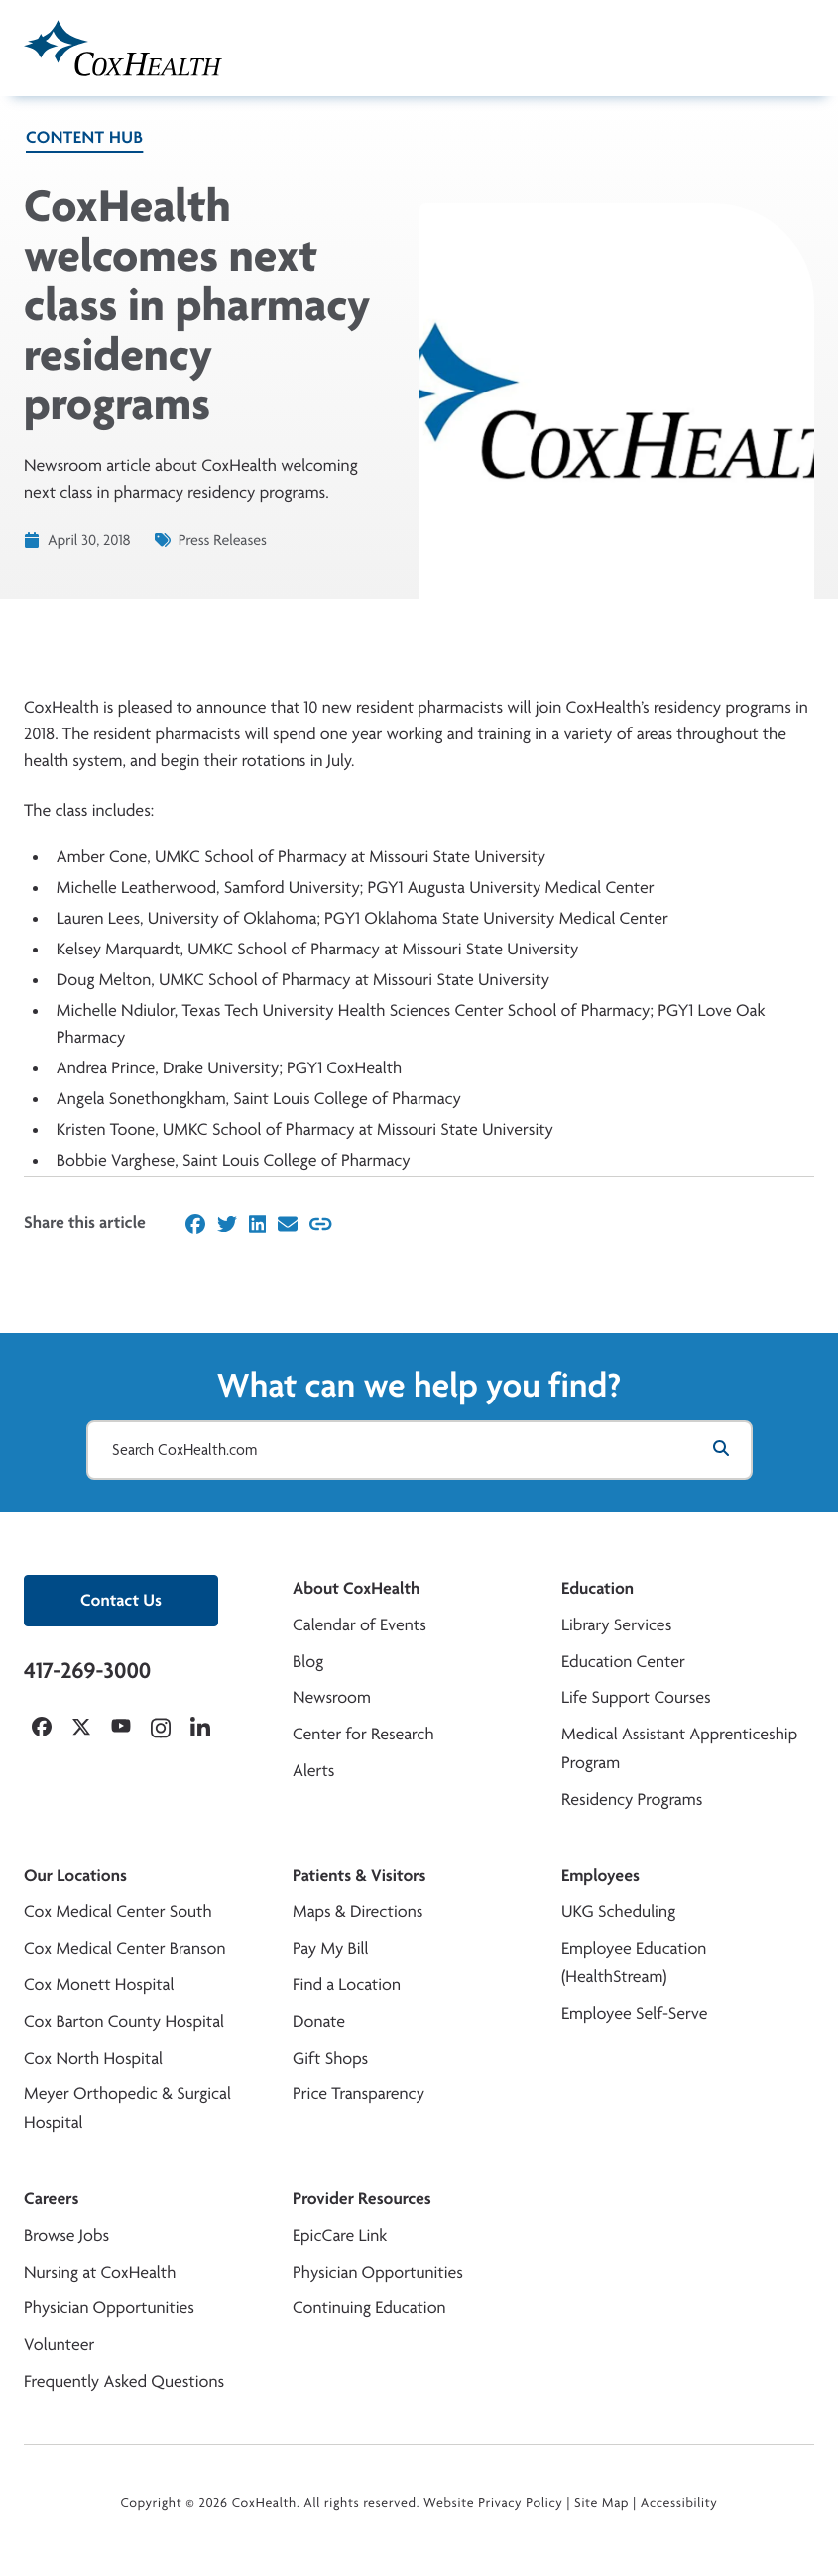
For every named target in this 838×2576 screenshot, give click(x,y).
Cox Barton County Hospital (124, 2021)
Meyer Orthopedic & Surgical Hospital (127, 2108)
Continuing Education (369, 2307)
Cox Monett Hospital (99, 1984)
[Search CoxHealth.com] (419, 1450)
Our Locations (75, 1875)
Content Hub (84, 137)
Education (597, 1588)
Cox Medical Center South (118, 1911)
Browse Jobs (66, 2235)
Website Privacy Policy (493, 2503)
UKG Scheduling (618, 1911)
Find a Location (347, 1984)
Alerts (313, 1770)
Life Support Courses (636, 1697)
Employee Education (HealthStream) (633, 1962)
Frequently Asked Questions (124, 2381)
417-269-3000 (87, 1670)
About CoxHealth (356, 1588)
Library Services (616, 1625)
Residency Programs (631, 1799)
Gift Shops (330, 2058)
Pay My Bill (331, 1948)
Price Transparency (358, 2093)
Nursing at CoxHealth (100, 2272)
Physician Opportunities (109, 2307)
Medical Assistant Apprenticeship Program (679, 1748)
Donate (319, 2021)
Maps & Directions (357, 1911)
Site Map (601, 2503)
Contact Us (121, 1600)
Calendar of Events (359, 1625)
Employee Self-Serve (634, 2013)
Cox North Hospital (93, 2058)
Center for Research (363, 1734)
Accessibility (679, 2503)
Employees (600, 1875)
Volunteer (59, 2344)
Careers (51, 2198)
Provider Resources (362, 2198)
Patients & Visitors (359, 1875)
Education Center (623, 1661)
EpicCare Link (340, 2235)
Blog (308, 1661)
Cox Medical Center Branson (124, 1948)
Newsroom (332, 1697)
